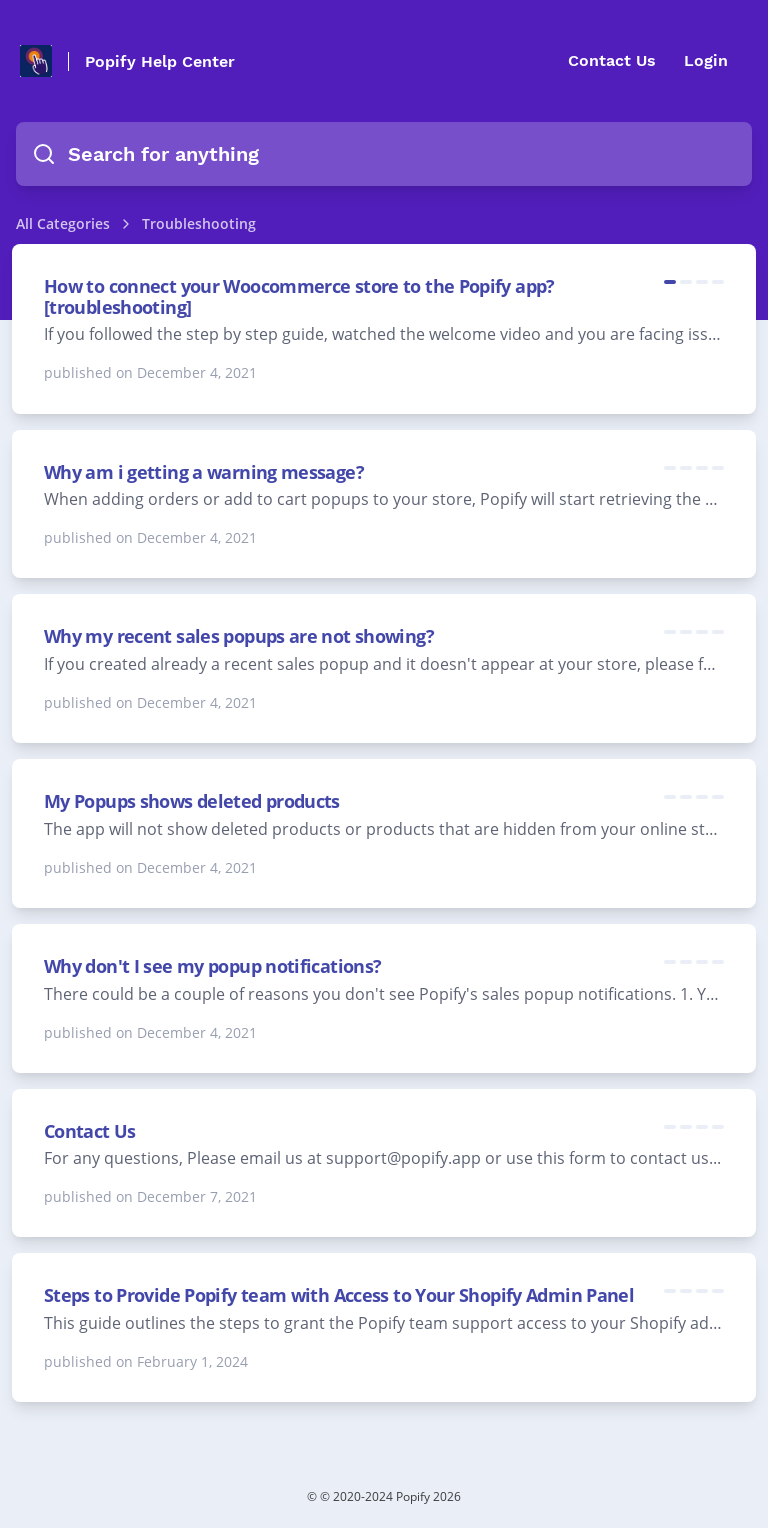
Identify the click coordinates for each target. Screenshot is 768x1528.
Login (706, 60)
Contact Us (612, 60)
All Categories (63, 223)
